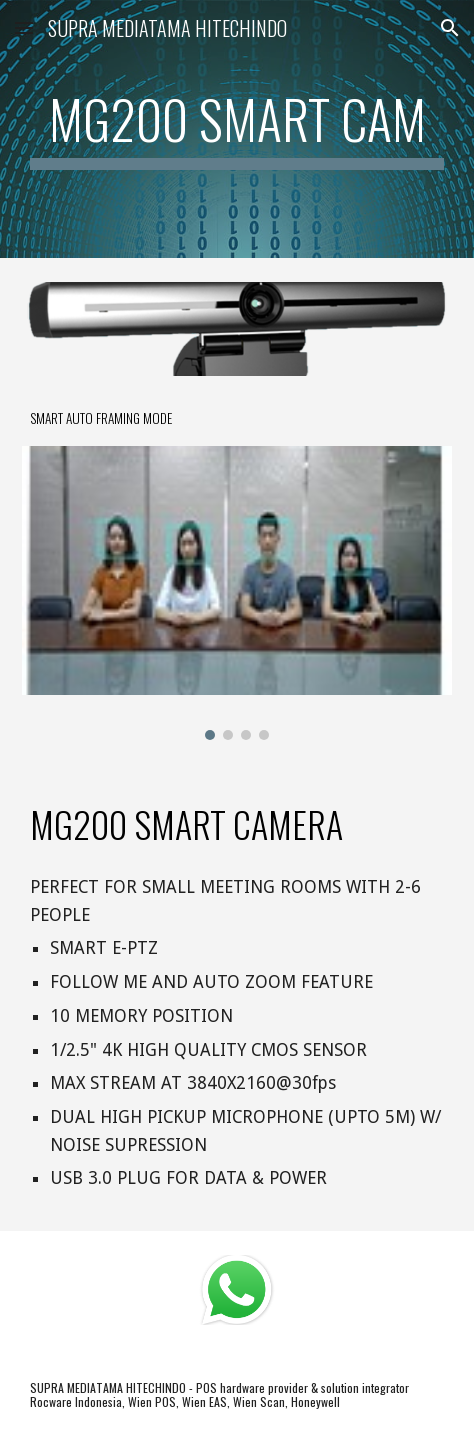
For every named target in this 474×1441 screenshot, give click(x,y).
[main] (236, 129)
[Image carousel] (236, 593)
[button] (24, 27)
